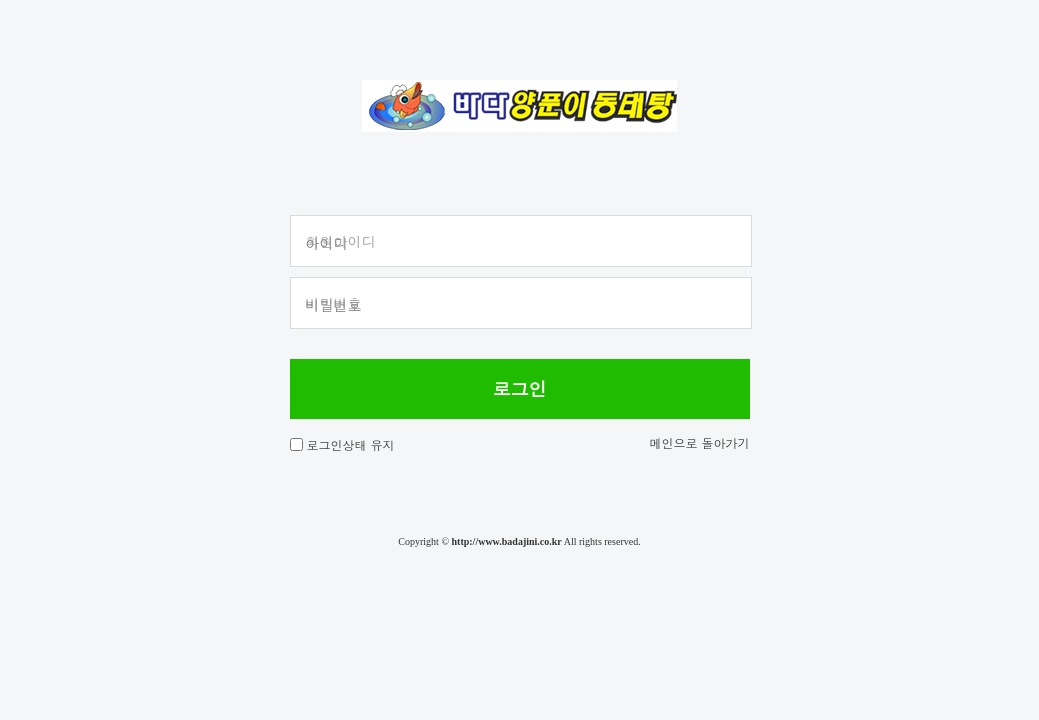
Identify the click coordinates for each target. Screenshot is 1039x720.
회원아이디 (341, 241)
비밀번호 (334, 303)
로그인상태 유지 (351, 444)
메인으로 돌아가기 (699, 442)
